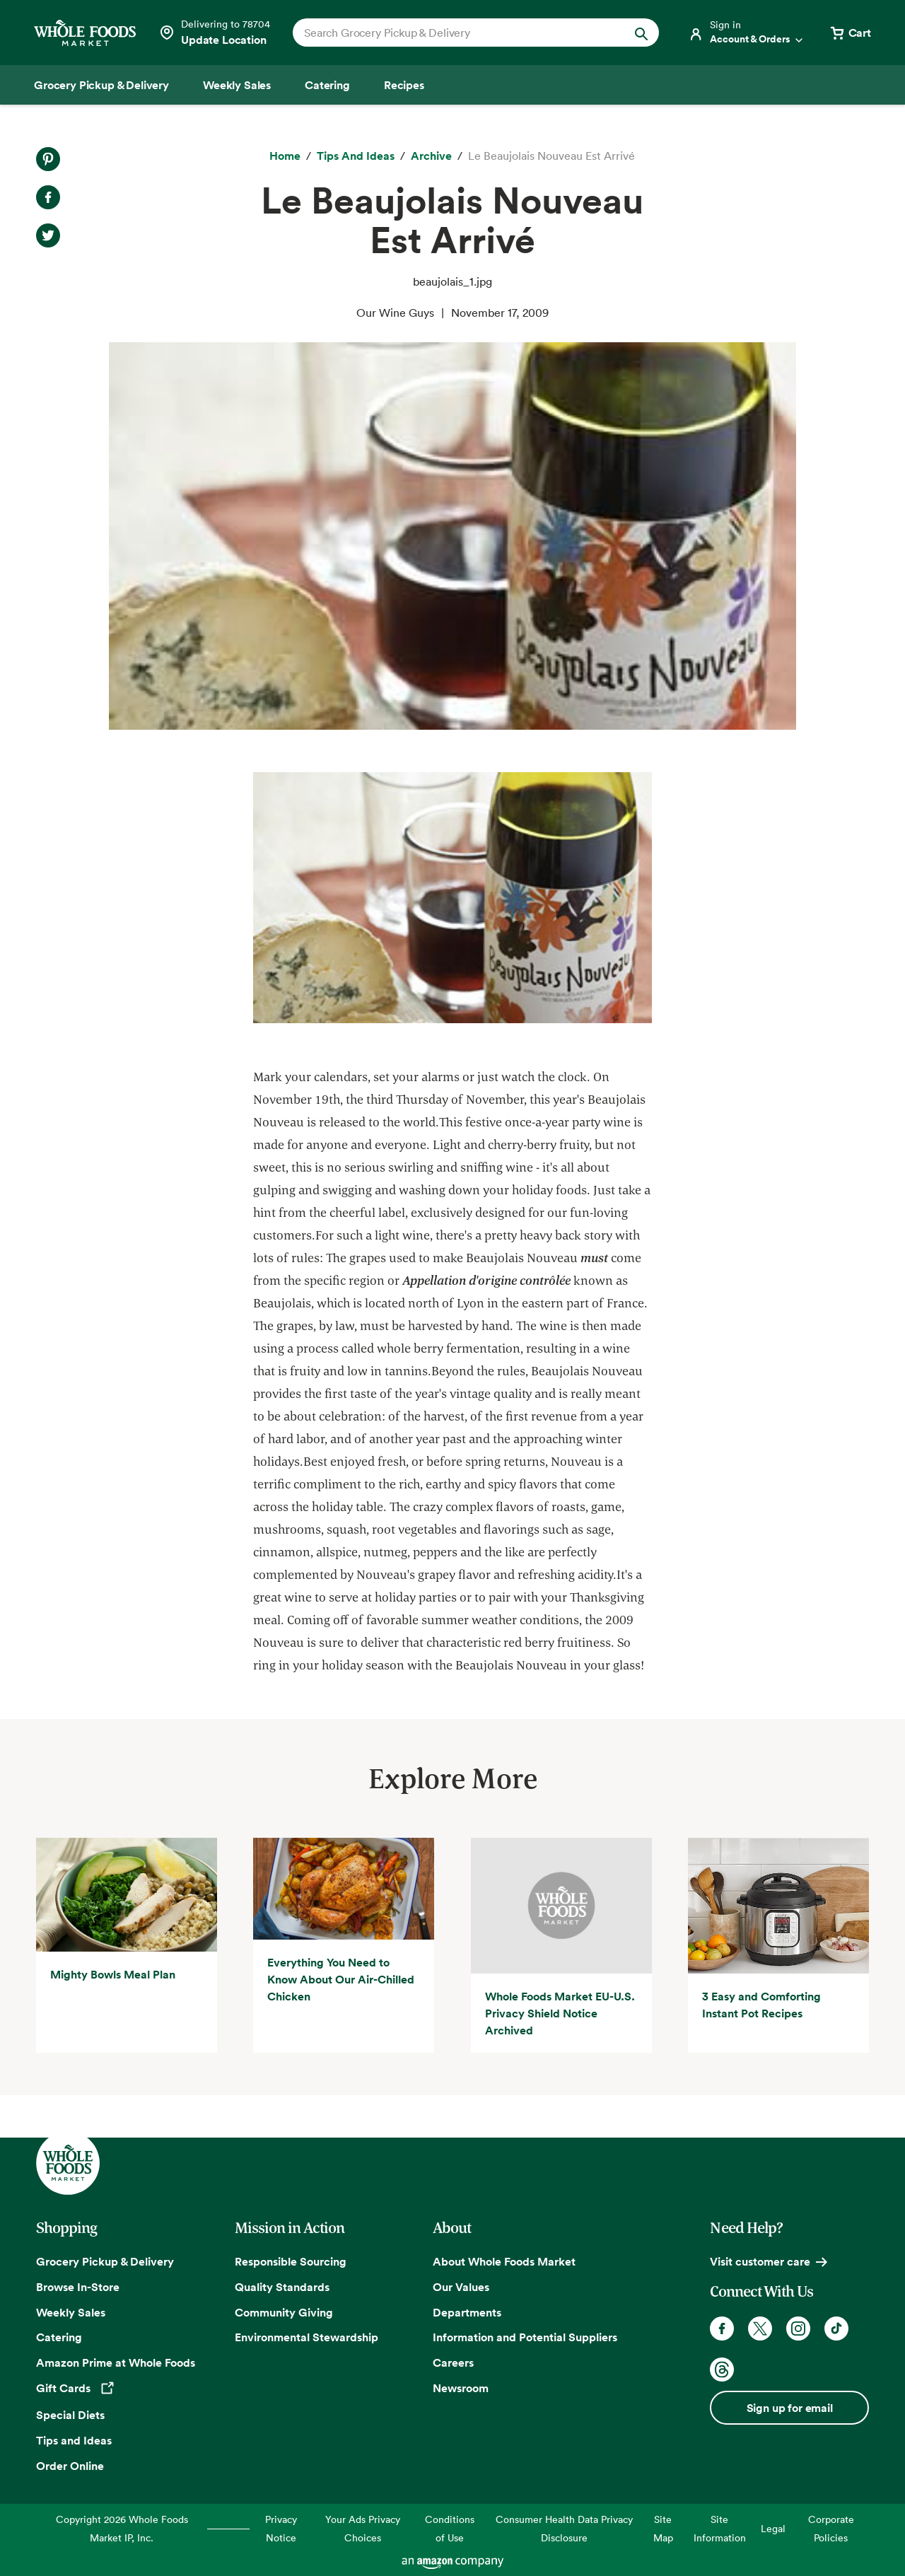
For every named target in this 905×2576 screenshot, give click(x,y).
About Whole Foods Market (504, 2261)
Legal (773, 2528)
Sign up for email (790, 2407)
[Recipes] (404, 84)
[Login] (746, 32)
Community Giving (284, 2312)
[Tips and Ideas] (356, 156)
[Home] (284, 156)
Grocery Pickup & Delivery (105, 2261)
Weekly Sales (70, 2312)
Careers (453, 2362)
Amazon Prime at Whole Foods (115, 2362)
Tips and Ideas (74, 2440)
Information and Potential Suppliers (525, 2337)
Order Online (70, 2465)
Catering (59, 2337)
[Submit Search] (641, 32)
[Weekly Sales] (237, 84)
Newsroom (461, 2388)
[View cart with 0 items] (850, 32)
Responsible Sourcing (290, 2261)
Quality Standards (282, 2287)
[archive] (431, 156)
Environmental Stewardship (306, 2337)
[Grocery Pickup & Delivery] (101, 84)
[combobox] (458, 32)
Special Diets (70, 2415)
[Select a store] (214, 32)
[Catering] (327, 84)
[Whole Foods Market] (85, 33)
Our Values (461, 2287)
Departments (467, 2312)
